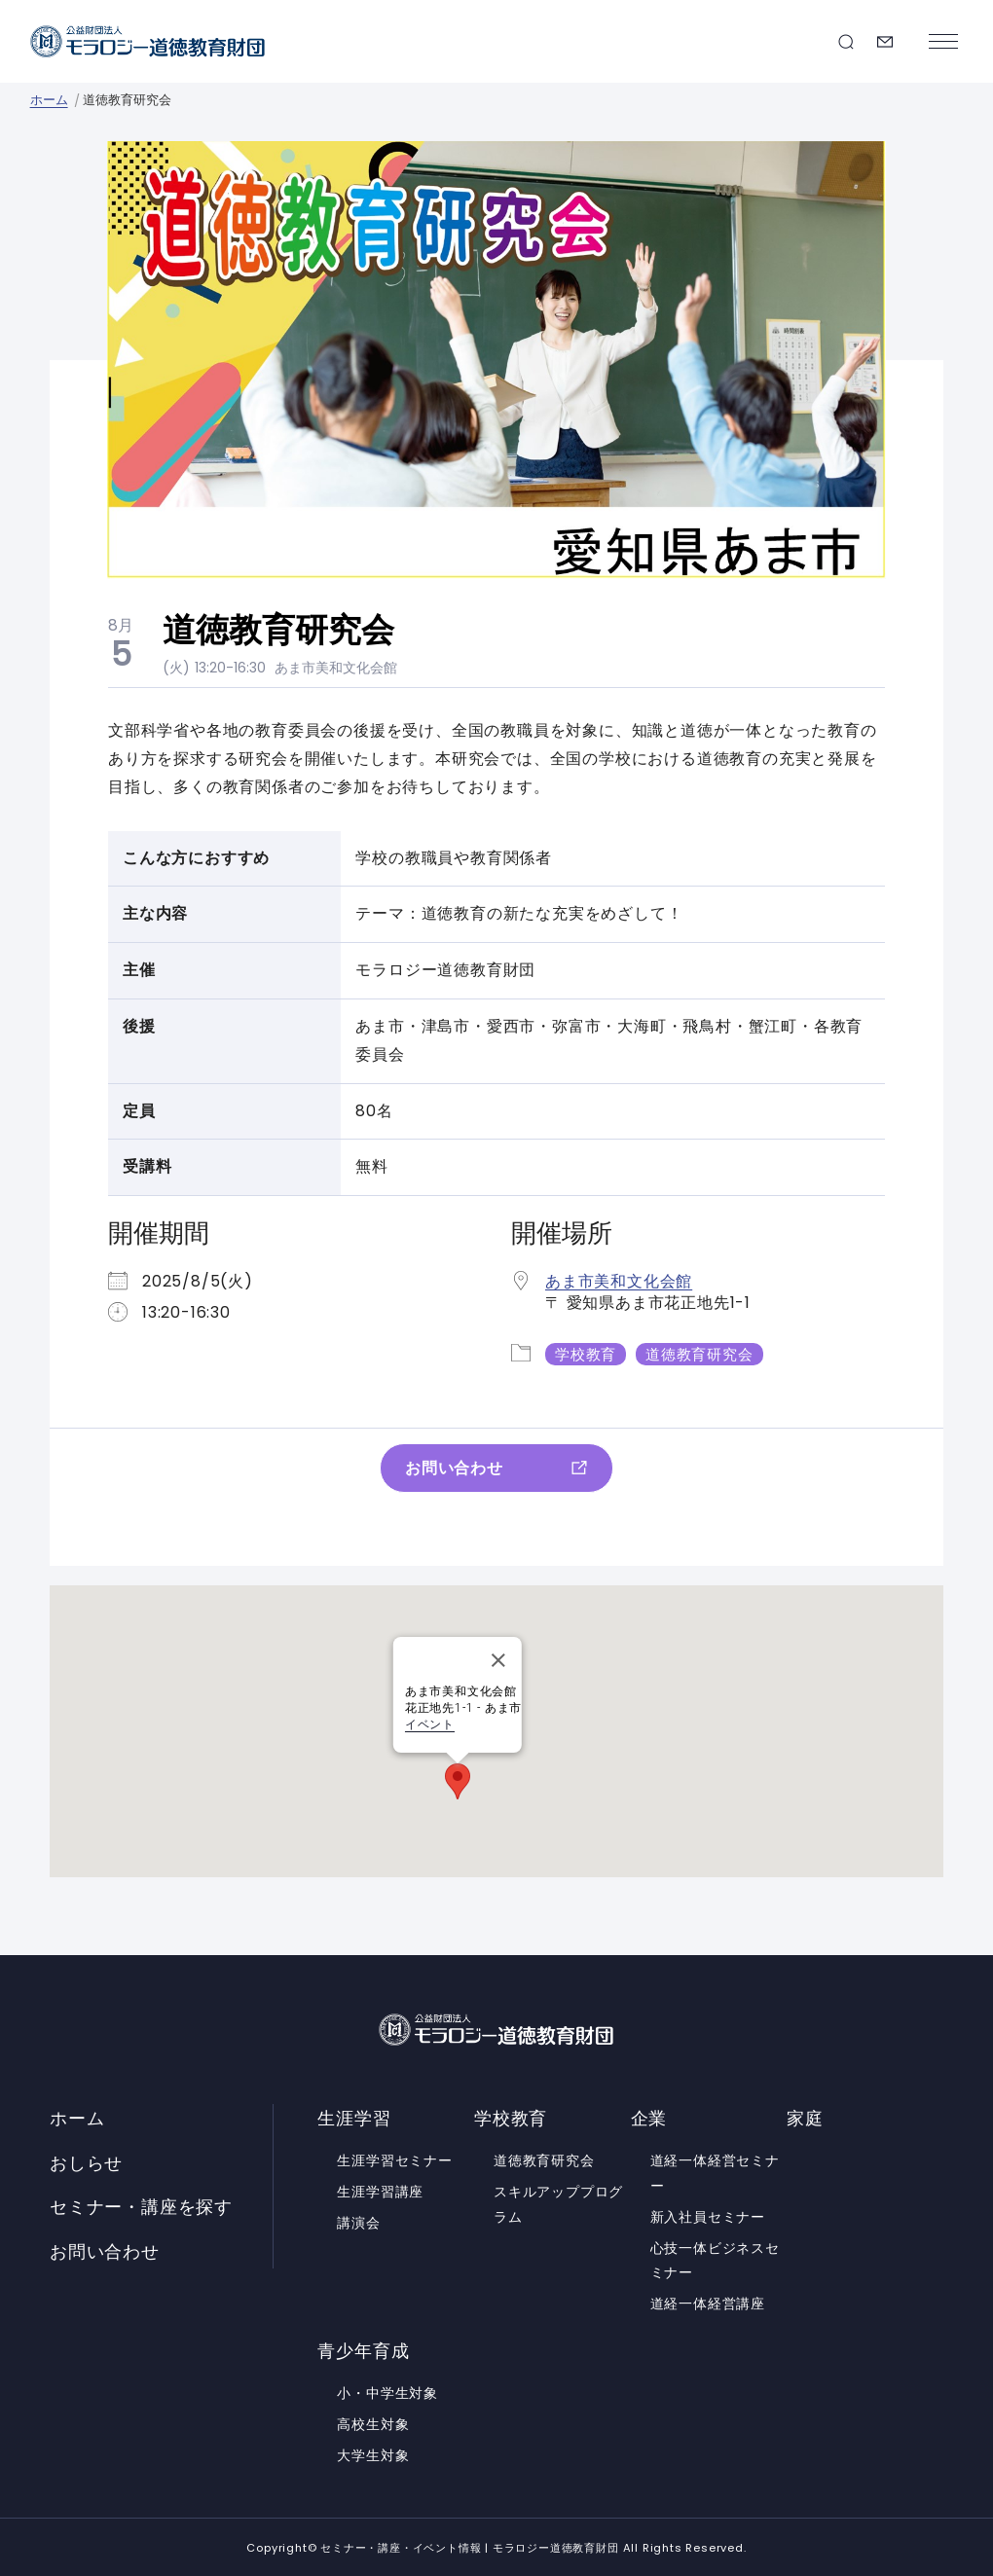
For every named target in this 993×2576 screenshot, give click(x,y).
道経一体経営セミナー (715, 2172)
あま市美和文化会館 (336, 667)
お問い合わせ (884, 41)
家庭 (805, 2117)
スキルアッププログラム (558, 2203)
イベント (430, 1723)
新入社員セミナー (707, 2216)
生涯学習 (353, 2117)
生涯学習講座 (380, 2190)
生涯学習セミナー (394, 2159)
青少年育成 (363, 2351)
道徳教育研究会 (699, 1353)
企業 (649, 2117)
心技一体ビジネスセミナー (715, 2259)
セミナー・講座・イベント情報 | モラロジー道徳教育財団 (148, 41)
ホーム (49, 99)
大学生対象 (373, 2454)
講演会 (358, 2221)
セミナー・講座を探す (846, 41)
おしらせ (86, 2162)
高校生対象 (373, 2423)
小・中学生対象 (387, 2392)
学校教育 (585, 1353)
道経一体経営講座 (707, 2303)
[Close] (498, 1659)
